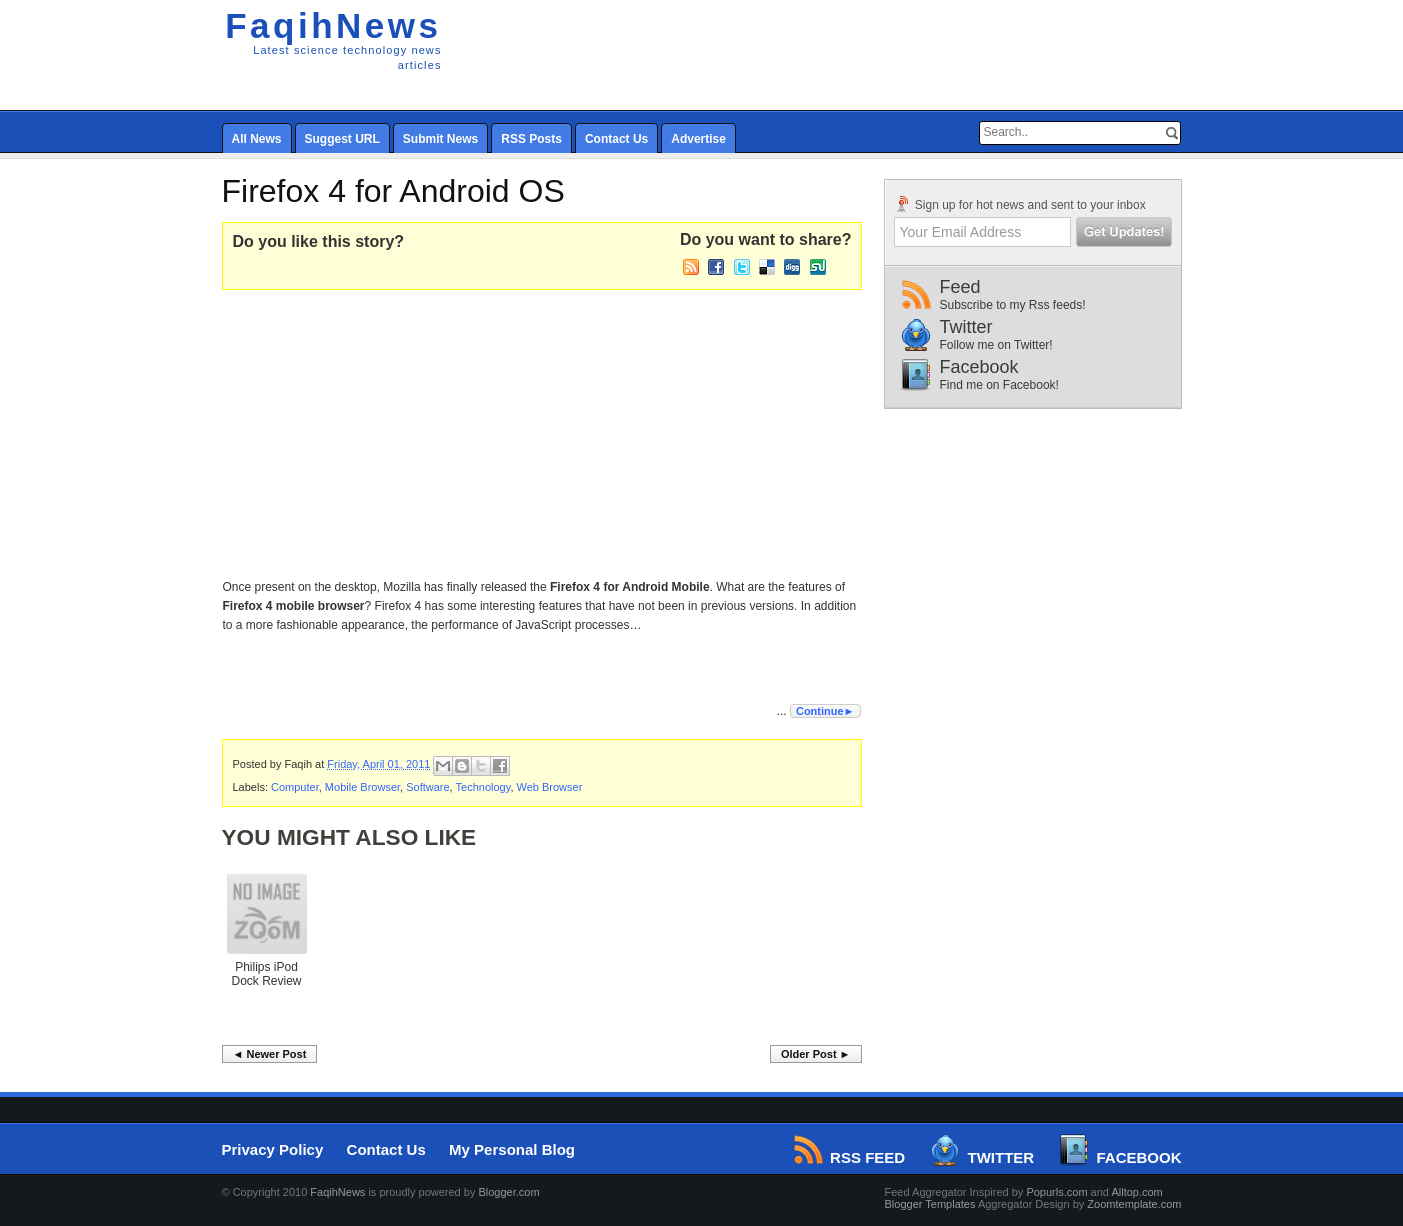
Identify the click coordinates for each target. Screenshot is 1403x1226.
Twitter (1060, 334)
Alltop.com (1136, 1192)
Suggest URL (342, 139)
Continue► (825, 711)
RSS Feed (850, 1157)
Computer (295, 787)
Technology (483, 787)
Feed (1060, 294)
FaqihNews (333, 25)
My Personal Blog (512, 1149)
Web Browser (550, 787)
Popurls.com (1056, 1192)
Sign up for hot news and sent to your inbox (1020, 204)
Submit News (440, 139)
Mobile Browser (362, 787)
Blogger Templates (930, 1204)
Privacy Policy (273, 1149)
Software (427, 787)
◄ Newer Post (270, 1054)
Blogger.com (508, 1192)
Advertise (698, 139)
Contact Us (616, 139)
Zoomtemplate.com (1134, 1204)
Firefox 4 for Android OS (393, 191)
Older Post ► (816, 1054)
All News (257, 139)
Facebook (1060, 374)
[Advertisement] (712, 430)
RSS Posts (531, 139)
